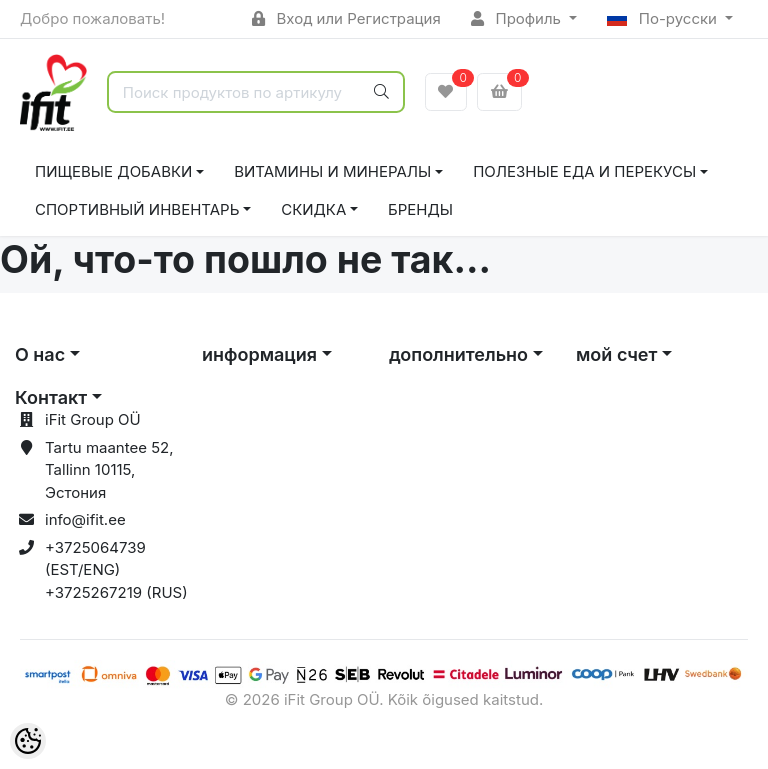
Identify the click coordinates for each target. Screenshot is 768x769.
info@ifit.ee (85, 519)
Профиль (518, 18)
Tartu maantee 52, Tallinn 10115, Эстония (109, 470)
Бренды (420, 209)
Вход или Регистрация (346, 18)
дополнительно (458, 354)
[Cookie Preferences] (28, 741)
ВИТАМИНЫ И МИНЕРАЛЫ (332, 171)
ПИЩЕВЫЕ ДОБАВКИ (113, 171)
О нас (40, 354)
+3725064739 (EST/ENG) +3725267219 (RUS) (116, 570)
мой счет (616, 354)
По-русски (664, 18)
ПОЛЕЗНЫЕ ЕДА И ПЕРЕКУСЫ (584, 171)
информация (259, 354)
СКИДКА (313, 209)
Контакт (51, 397)
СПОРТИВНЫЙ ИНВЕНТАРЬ (137, 209)
